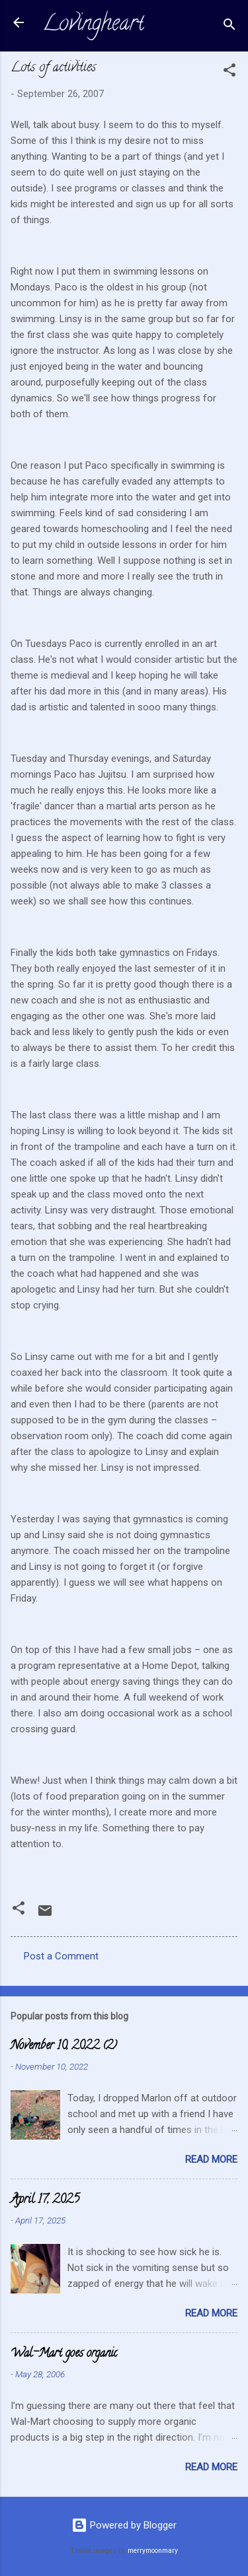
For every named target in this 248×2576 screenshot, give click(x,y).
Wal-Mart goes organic (64, 2354)
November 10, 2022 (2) (64, 2046)
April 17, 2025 (45, 2200)
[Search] (229, 27)
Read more (211, 2159)
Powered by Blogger (124, 2525)
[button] (229, 72)
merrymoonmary (153, 2550)
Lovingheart (93, 25)
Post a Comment (61, 1956)
